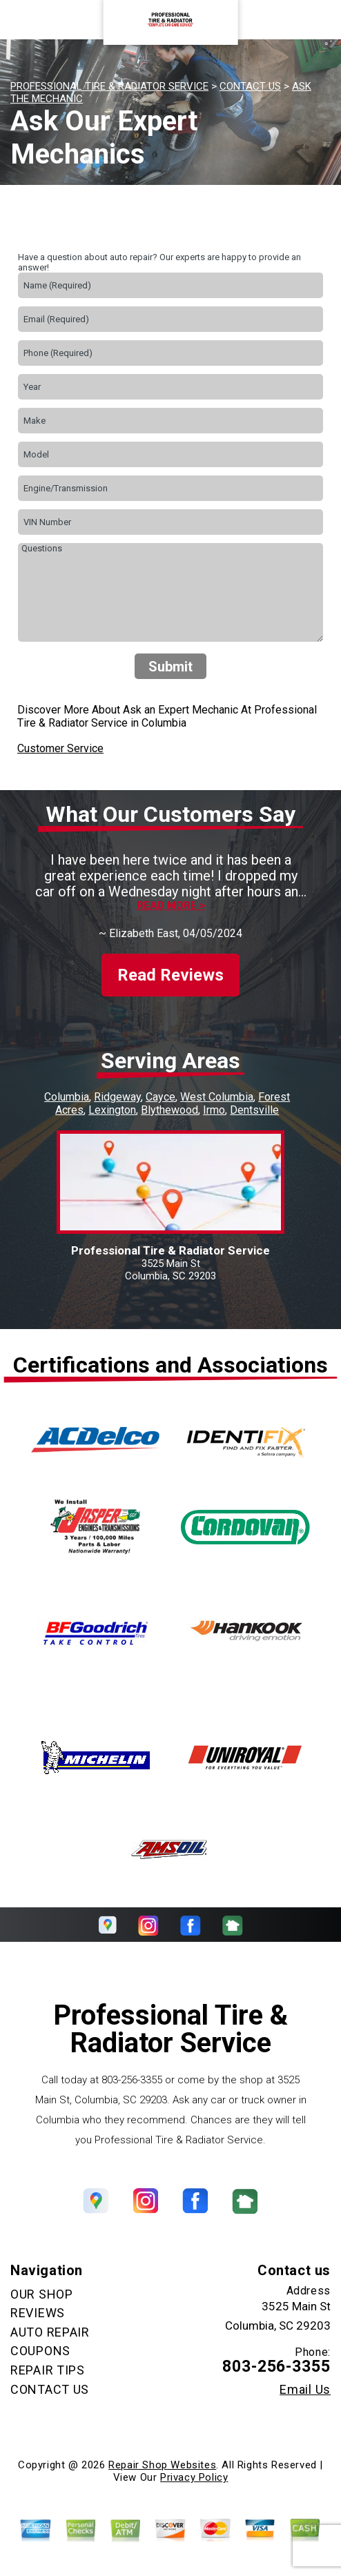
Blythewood (169, 1110)
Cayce (160, 1096)
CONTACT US (250, 86)
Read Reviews (170, 975)
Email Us (305, 2389)
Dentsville (254, 1110)
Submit (170, 666)
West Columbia (216, 1096)
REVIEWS (37, 2312)
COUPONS (40, 2350)
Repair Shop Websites (162, 2465)
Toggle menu (34, 19)
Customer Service (60, 748)
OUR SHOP (41, 2294)
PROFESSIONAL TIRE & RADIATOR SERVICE (109, 86)
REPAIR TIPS (47, 2370)
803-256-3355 (131, 2080)
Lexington (112, 1110)
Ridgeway (117, 1096)
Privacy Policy (194, 2477)
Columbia (66, 1096)
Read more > (171, 906)
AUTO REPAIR (50, 2332)
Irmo (214, 1110)
